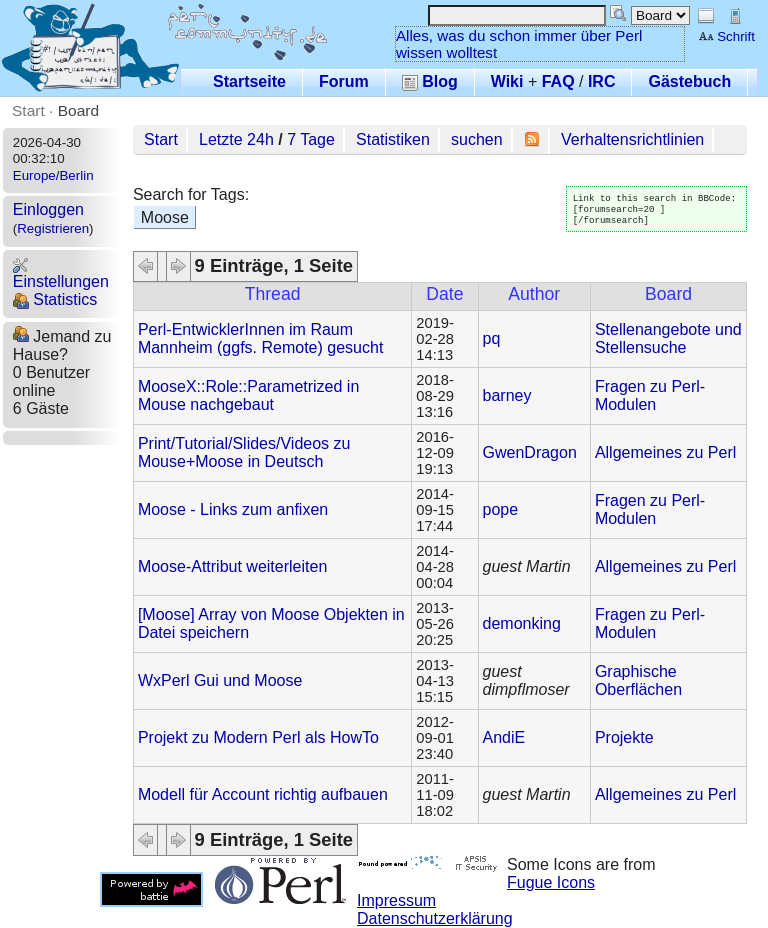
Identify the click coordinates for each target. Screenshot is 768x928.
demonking (522, 623)
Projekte (624, 737)
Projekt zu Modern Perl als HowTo (258, 737)
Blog (430, 81)
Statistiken (393, 139)
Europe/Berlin (53, 175)
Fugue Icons (551, 882)
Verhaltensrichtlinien (632, 139)
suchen (477, 139)
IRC (602, 81)
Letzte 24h (236, 139)
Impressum (396, 900)
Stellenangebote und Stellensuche (668, 338)
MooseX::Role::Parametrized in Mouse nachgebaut (248, 395)
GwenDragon (530, 452)
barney (507, 395)
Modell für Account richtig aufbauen (263, 794)
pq (492, 338)
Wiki (507, 81)
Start (28, 110)
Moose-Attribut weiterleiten (232, 566)
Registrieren (53, 228)
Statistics (55, 299)
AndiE (504, 737)
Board (78, 110)
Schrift (726, 36)
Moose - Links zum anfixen (233, 509)
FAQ (558, 81)
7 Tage (311, 139)
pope (501, 509)
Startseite (249, 81)
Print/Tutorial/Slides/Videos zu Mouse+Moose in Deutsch (244, 452)
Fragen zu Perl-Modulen (650, 395)
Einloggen (48, 209)
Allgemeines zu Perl (665, 452)
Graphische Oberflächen (638, 680)
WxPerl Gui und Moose (220, 680)
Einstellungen (61, 273)
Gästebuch (689, 81)
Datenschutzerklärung (435, 918)
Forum (344, 81)
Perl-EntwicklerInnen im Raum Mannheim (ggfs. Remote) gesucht (260, 338)
